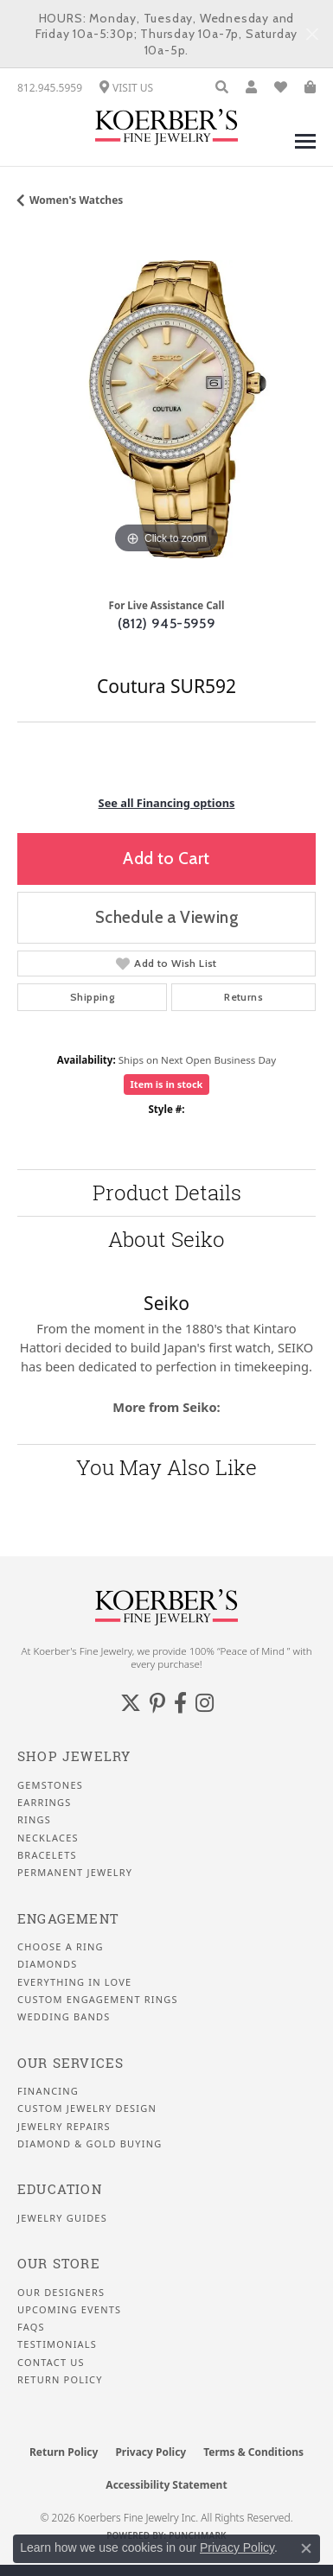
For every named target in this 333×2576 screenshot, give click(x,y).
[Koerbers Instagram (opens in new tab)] (204, 1703)
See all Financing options (167, 803)
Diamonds (47, 1964)
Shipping (92, 996)
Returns (243, 996)
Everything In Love (74, 1982)
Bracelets (47, 1855)
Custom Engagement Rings (97, 2000)
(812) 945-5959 (167, 623)
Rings (34, 1820)
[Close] (312, 34)
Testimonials (57, 2344)
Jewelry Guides (62, 2218)
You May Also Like (166, 1467)
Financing (48, 2091)
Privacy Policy (150, 2452)
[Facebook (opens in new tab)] (180, 1703)
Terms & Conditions (253, 2452)
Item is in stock (167, 1084)
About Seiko (166, 1239)
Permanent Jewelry (74, 1873)
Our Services (70, 2063)
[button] (221, 88)
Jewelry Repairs (64, 2127)
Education (59, 2189)
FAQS (31, 2327)
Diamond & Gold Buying (89, 2144)
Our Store (58, 2264)
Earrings (44, 1803)
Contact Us (51, 2363)
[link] (49, 88)
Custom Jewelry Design (87, 2108)
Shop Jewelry (74, 1756)
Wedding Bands (64, 2017)
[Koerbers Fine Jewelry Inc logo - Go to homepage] (166, 127)
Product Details (167, 1192)
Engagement (67, 1919)
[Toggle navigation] (305, 150)
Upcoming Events (69, 2310)
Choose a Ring (60, 1947)
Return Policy (60, 2380)
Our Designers (61, 2293)
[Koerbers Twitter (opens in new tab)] (130, 1703)
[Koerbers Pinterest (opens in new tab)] (157, 1703)
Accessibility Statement (166, 2484)
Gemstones (50, 1785)
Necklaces (48, 1838)
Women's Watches (76, 200)
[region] (166, 409)
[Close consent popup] (306, 2548)
